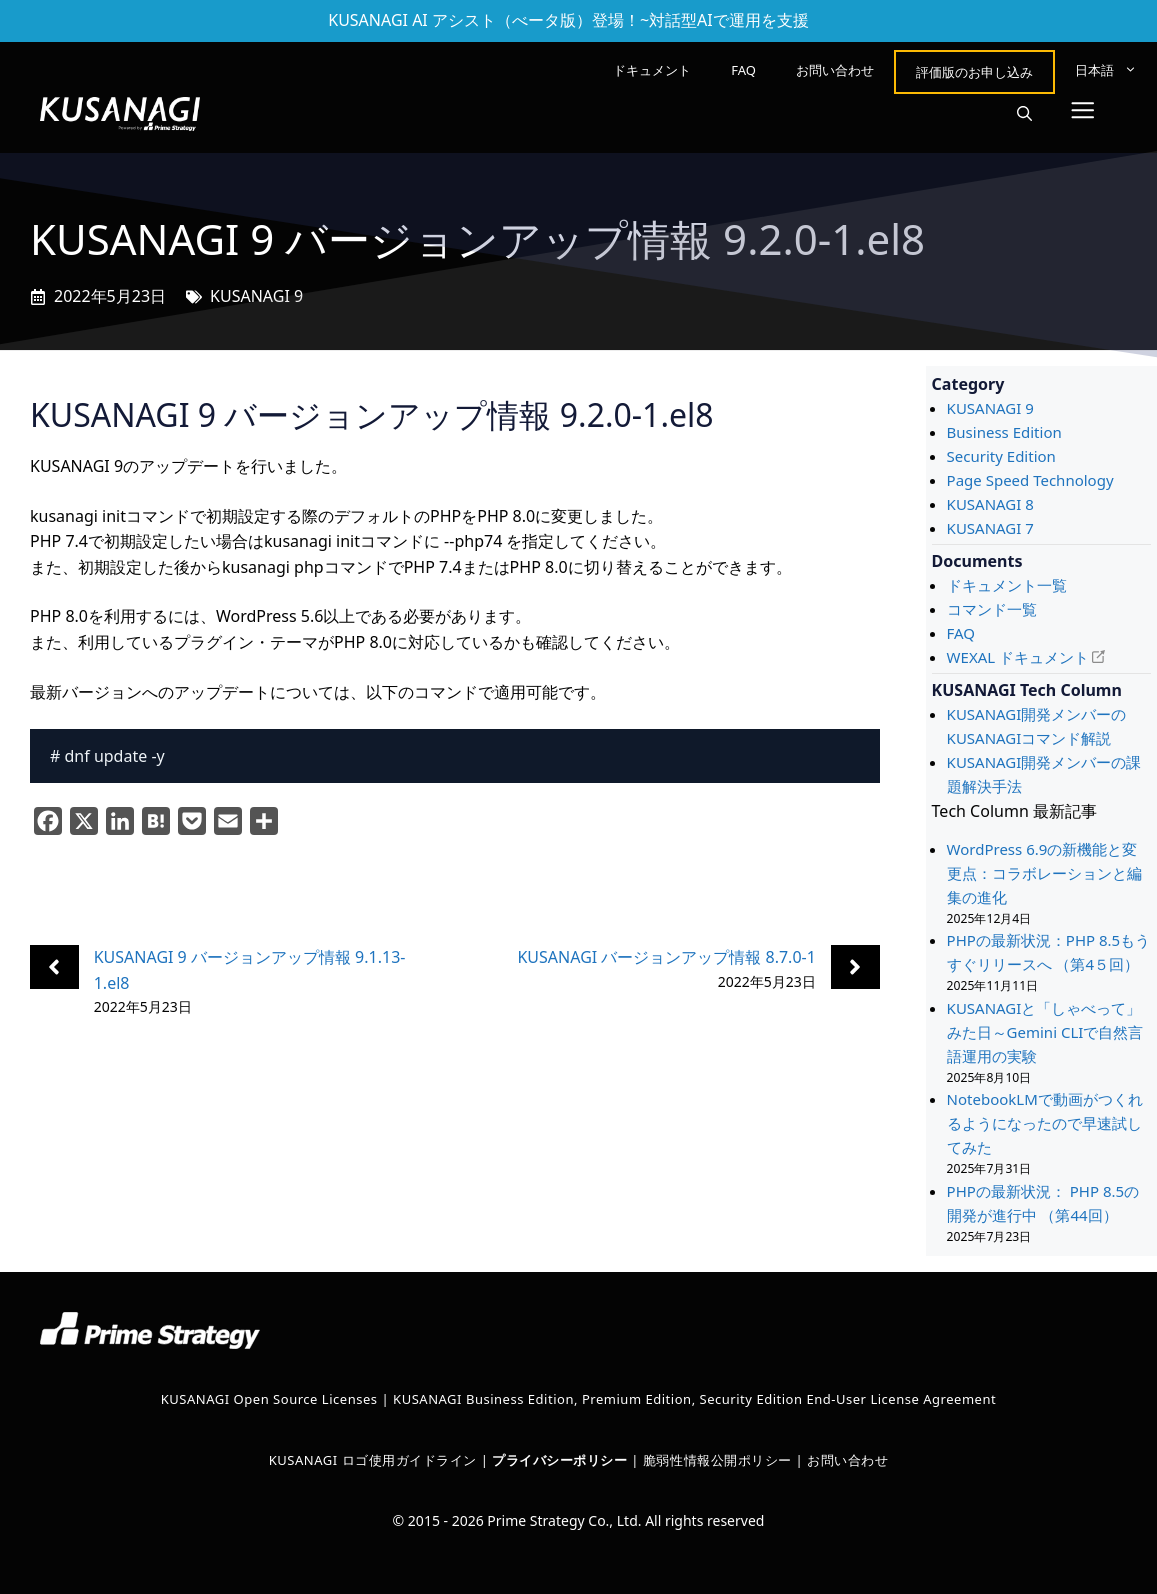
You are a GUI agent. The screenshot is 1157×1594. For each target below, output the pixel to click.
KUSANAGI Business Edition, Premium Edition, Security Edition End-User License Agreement (694, 1399)
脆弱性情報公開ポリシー (717, 1460)
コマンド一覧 (992, 609)
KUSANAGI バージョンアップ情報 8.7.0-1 (666, 957)
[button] (1024, 114)
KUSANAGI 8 (990, 504)
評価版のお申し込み (974, 72)
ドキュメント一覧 (1007, 585)
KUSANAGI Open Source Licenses (269, 1399)
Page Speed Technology (1030, 480)
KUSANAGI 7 (990, 528)
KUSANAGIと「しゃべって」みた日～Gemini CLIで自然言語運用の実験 (1045, 1032)
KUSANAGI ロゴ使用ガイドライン (373, 1460)
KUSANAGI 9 (256, 296)
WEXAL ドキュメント (1018, 657)
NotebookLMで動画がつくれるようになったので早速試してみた (1045, 1123)
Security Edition (1001, 456)
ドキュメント (652, 70)
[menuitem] (1106, 70)
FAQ (743, 70)
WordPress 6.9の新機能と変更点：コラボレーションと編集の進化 (1044, 873)
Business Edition (1004, 432)
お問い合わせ (835, 70)
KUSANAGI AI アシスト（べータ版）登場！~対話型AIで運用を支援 (568, 20)
